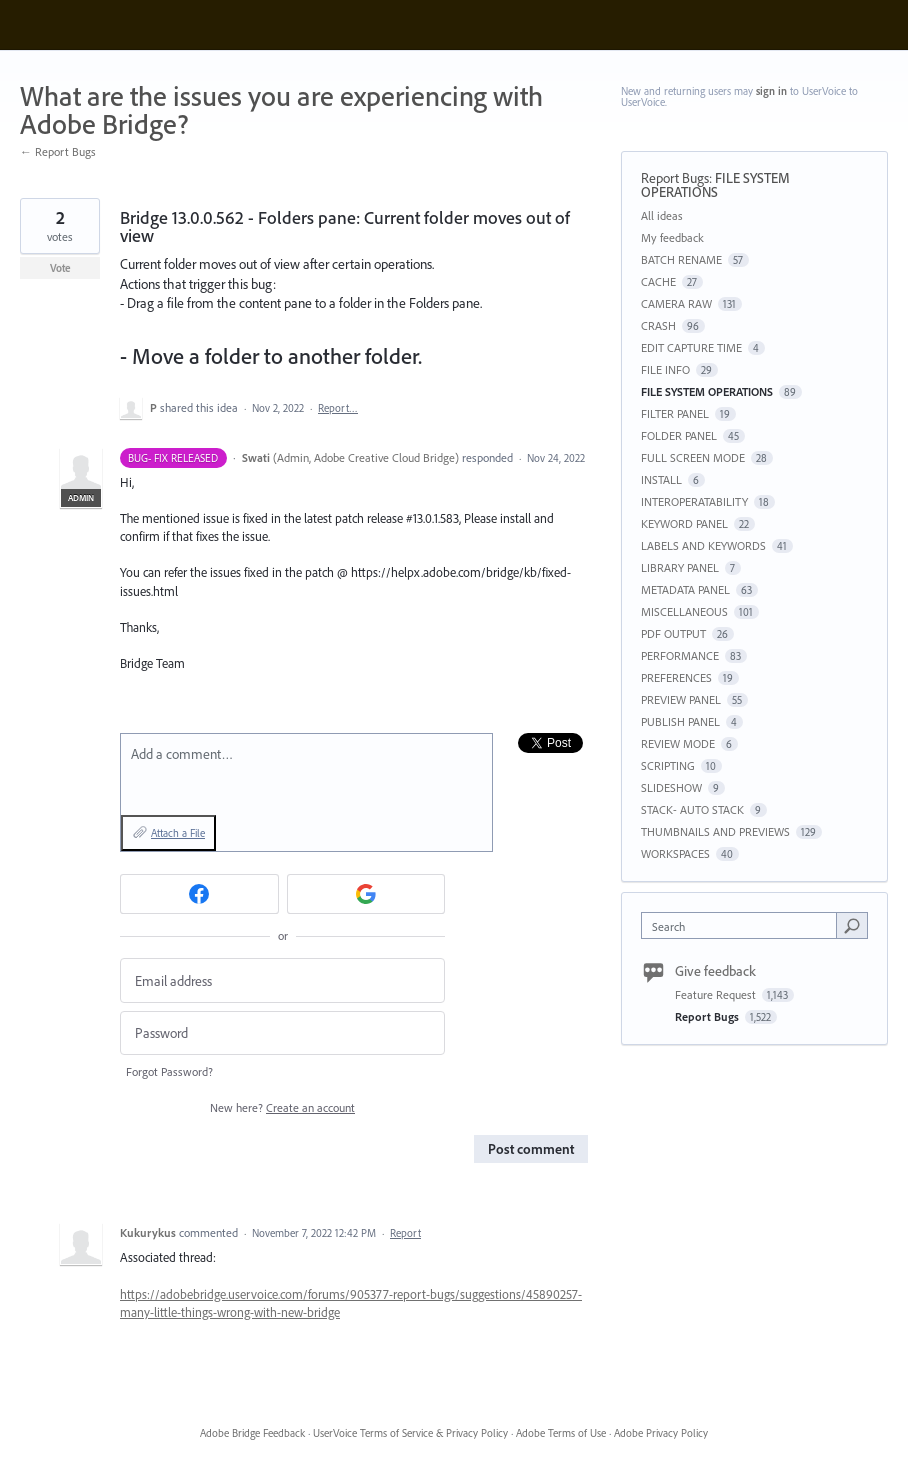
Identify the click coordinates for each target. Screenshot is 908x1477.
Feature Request (717, 994)
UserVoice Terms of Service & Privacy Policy (410, 1433)
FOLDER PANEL (679, 435)
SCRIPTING (668, 765)
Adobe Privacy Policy (661, 1433)
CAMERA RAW (676, 303)
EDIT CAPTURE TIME (691, 347)
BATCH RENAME (681, 259)
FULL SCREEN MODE (693, 457)
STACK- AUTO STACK (692, 809)
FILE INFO (665, 369)
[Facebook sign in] (199, 894)
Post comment (531, 1149)
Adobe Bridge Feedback (252, 1433)
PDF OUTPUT (673, 633)
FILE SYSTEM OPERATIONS (715, 185)
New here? (282, 1107)
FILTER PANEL (675, 413)
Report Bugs (675, 178)
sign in (771, 91)
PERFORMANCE (680, 655)
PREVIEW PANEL (681, 699)
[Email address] (282, 980)
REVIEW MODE (678, 743)
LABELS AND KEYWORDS (703, 545)
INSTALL (661, 479)
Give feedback (715, 971)
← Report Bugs (58, 151)
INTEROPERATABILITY (694, 501)
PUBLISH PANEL (680, 721)
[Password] (282, 1033)
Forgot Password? (169, 1071)
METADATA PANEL (685, 589)
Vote (60, 268)
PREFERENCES (676, 677)
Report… (338, 408)
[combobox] (743, 925)
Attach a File (178, 833)
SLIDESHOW (671, 787)
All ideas (662, 215)
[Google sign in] (366, 894)
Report (405, 1233)
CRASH (658, 325)
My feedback (672, 237)
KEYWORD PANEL (684, 523)
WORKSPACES (675, 853)
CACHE (658, 281)
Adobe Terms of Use (561, 1433)
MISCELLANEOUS (684, 611)
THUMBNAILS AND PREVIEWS (715, 831)
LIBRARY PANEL (680, 567)
